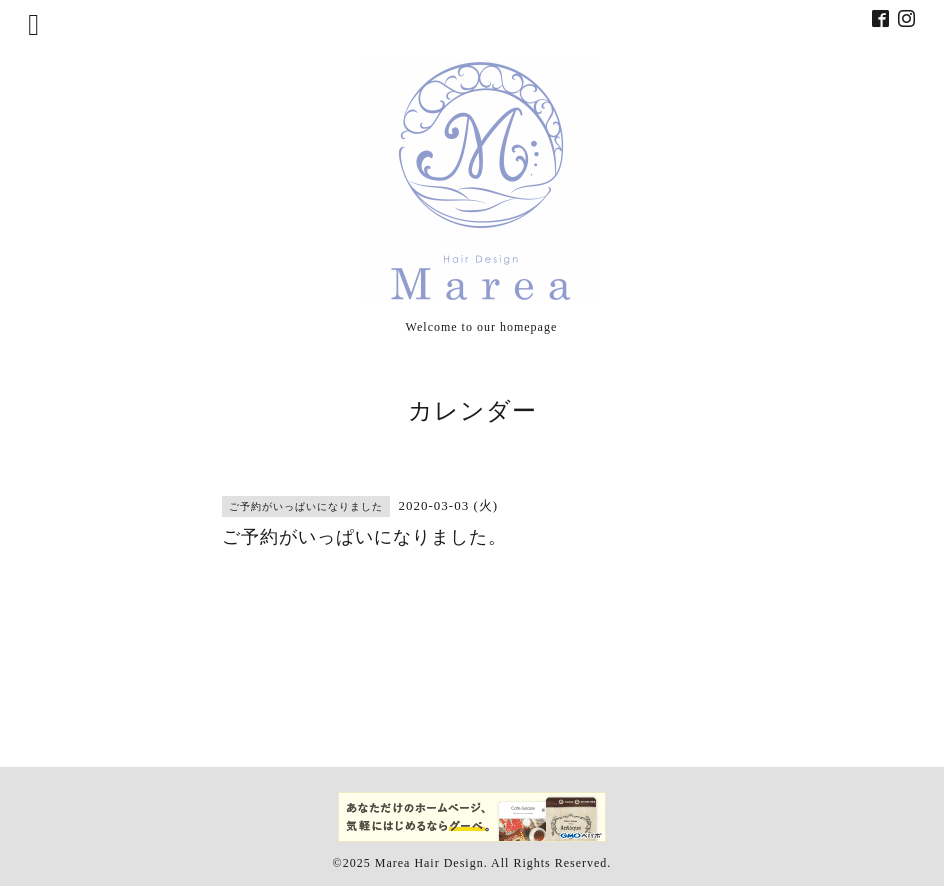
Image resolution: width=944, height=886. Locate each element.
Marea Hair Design (429, 863)
